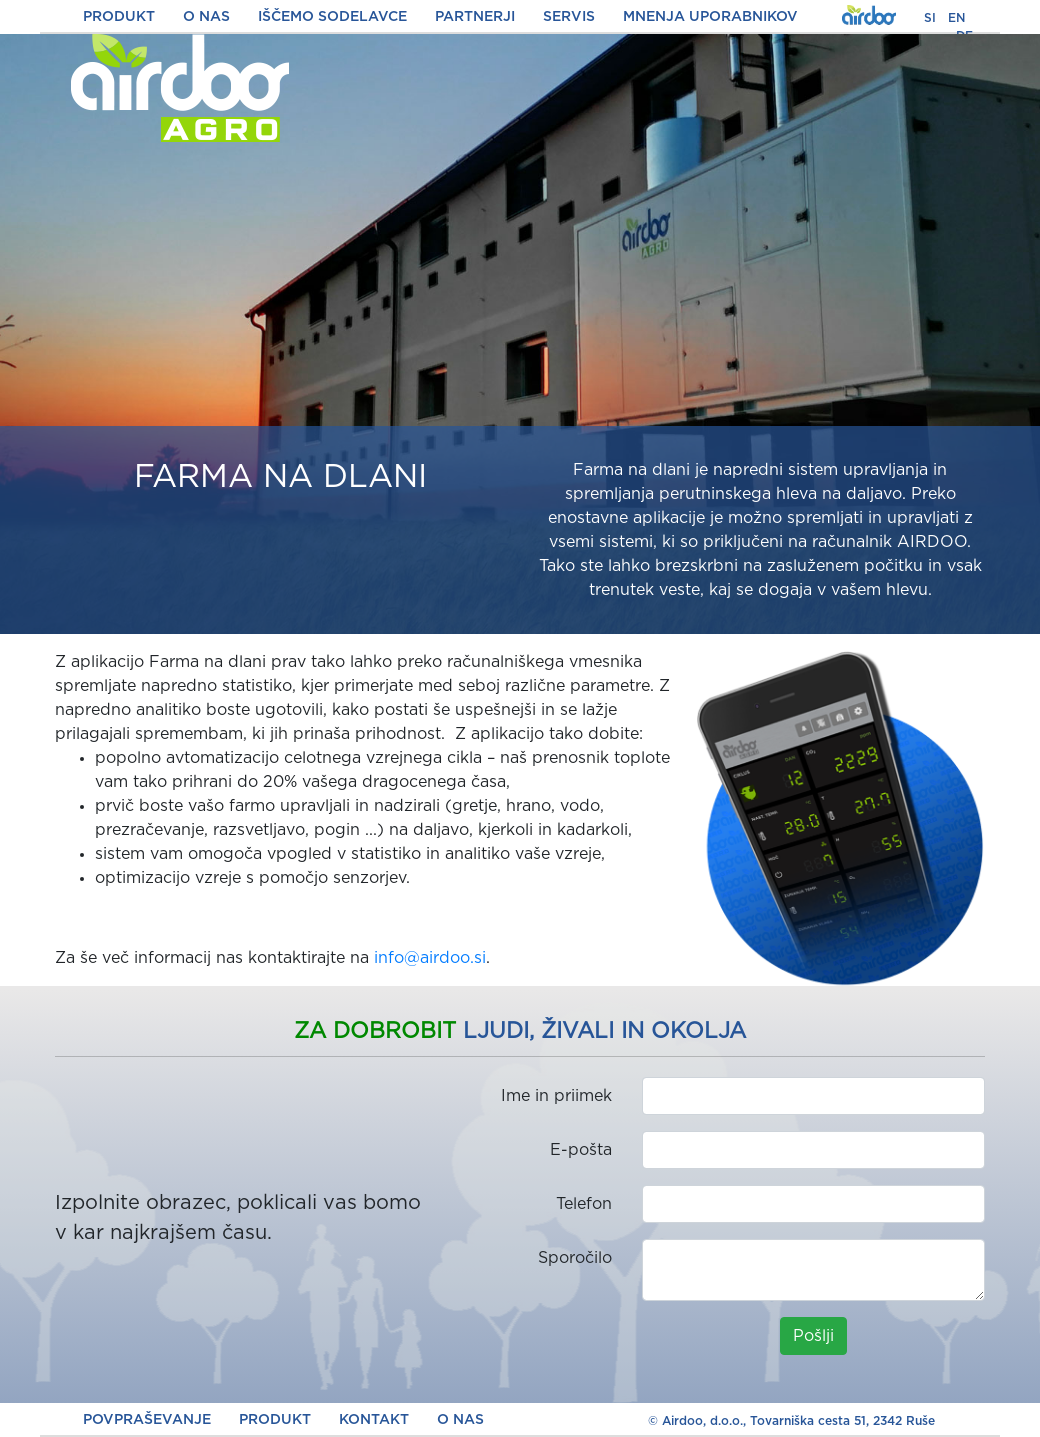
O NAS (206, 17)
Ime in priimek (556, 1096)
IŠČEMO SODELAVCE (332, 17)
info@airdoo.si (430, 958)
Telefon (584, 1204)
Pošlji (813, 1336)
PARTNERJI (475, 17)
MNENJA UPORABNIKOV (710, 17)
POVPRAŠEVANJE (147, 1420)
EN (956, 18)
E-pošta (581, 1150)
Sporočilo (575, 1258)
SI (930, 18)
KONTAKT (374, 1420)
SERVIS (569, 17)
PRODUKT (119, 17)
